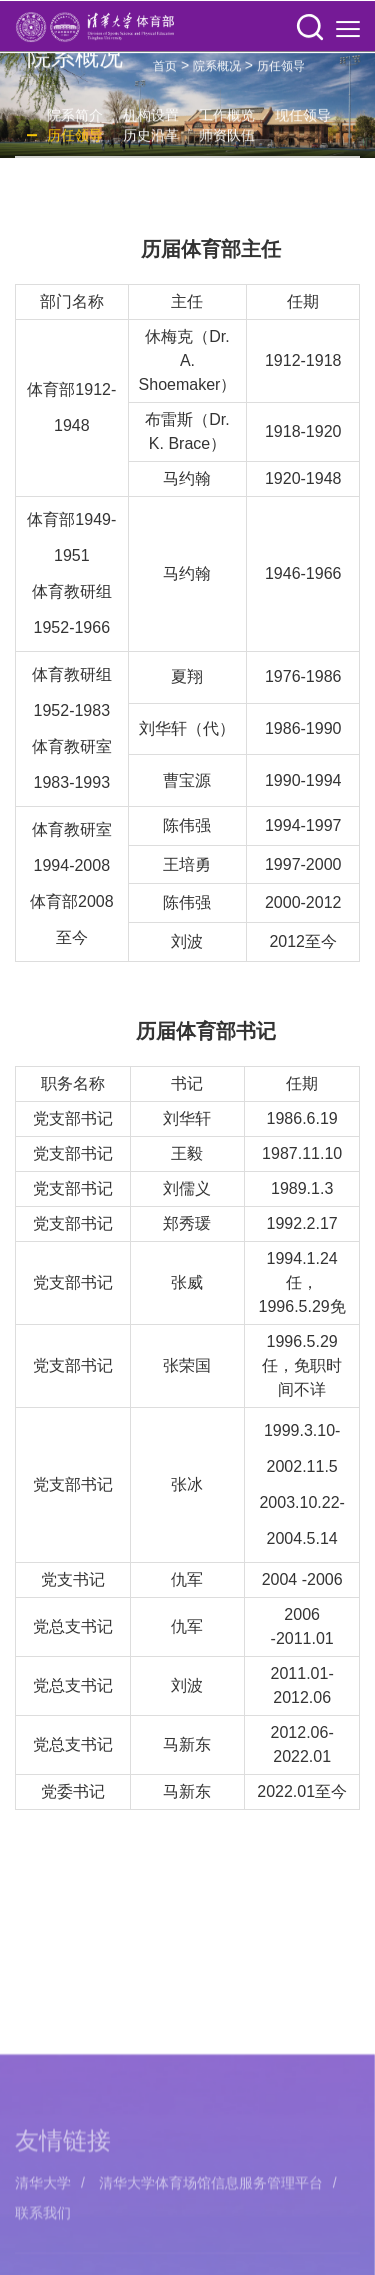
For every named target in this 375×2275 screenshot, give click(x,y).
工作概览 (227, 120)
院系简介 (75, 120)
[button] (310, 28)
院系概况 (217, 71)
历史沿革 (151, 140)
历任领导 (281, 71)
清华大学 (43, 2261)
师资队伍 (227, 140)
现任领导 (303, 120)
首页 (165, 71)
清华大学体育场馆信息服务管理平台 (211, 2261)
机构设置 (151, 120)
